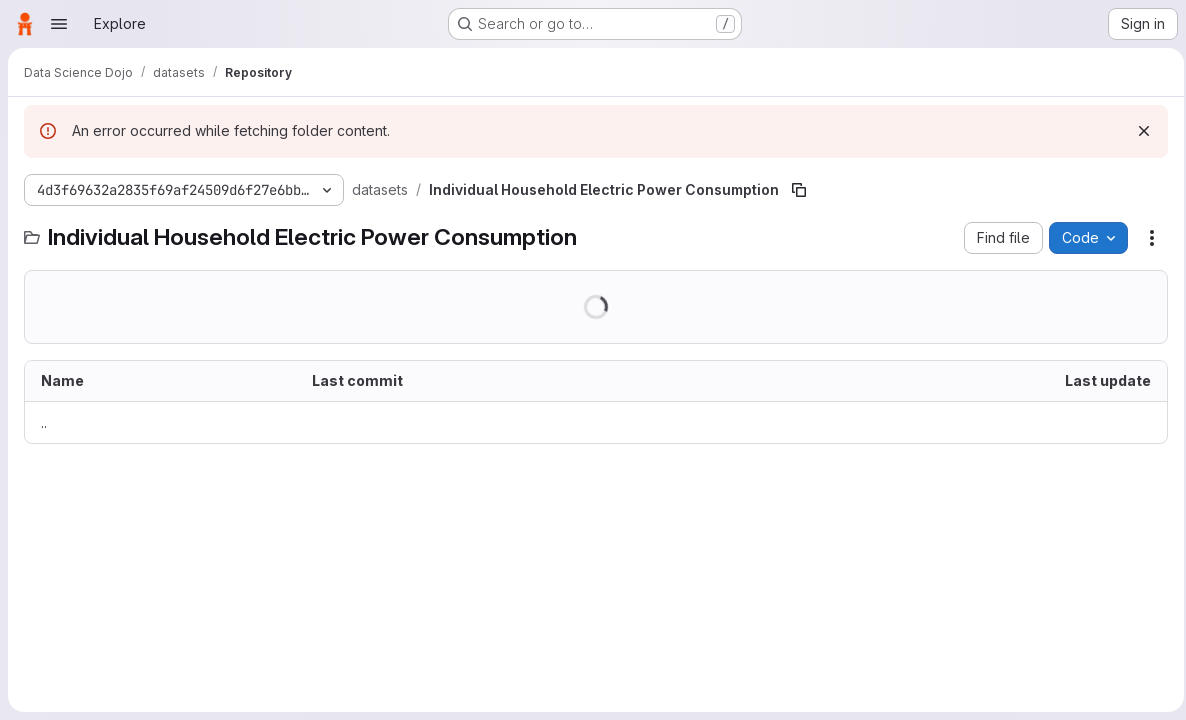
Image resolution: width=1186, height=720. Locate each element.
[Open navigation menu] (59, 24)
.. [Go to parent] (44, 422)
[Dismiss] (1138, 131)
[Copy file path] (799, 190)
